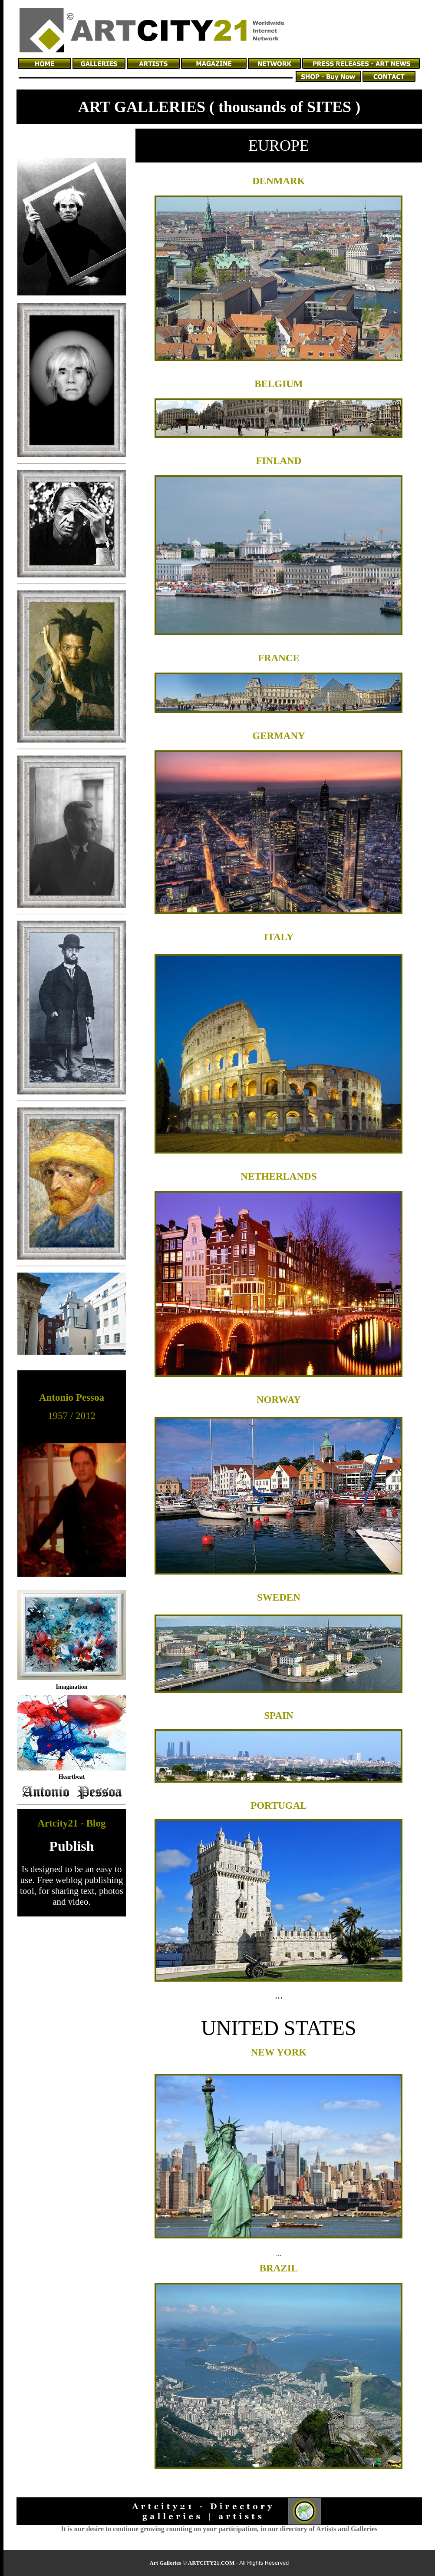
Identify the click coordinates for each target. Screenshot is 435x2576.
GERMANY (278, 735)
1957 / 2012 (72, 1415)
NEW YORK (278, 2052)
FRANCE (279, 658)
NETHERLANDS (278, 1176)
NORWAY (279, 1399)
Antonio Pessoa (71, 1397)
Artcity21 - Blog (71, 1823)
